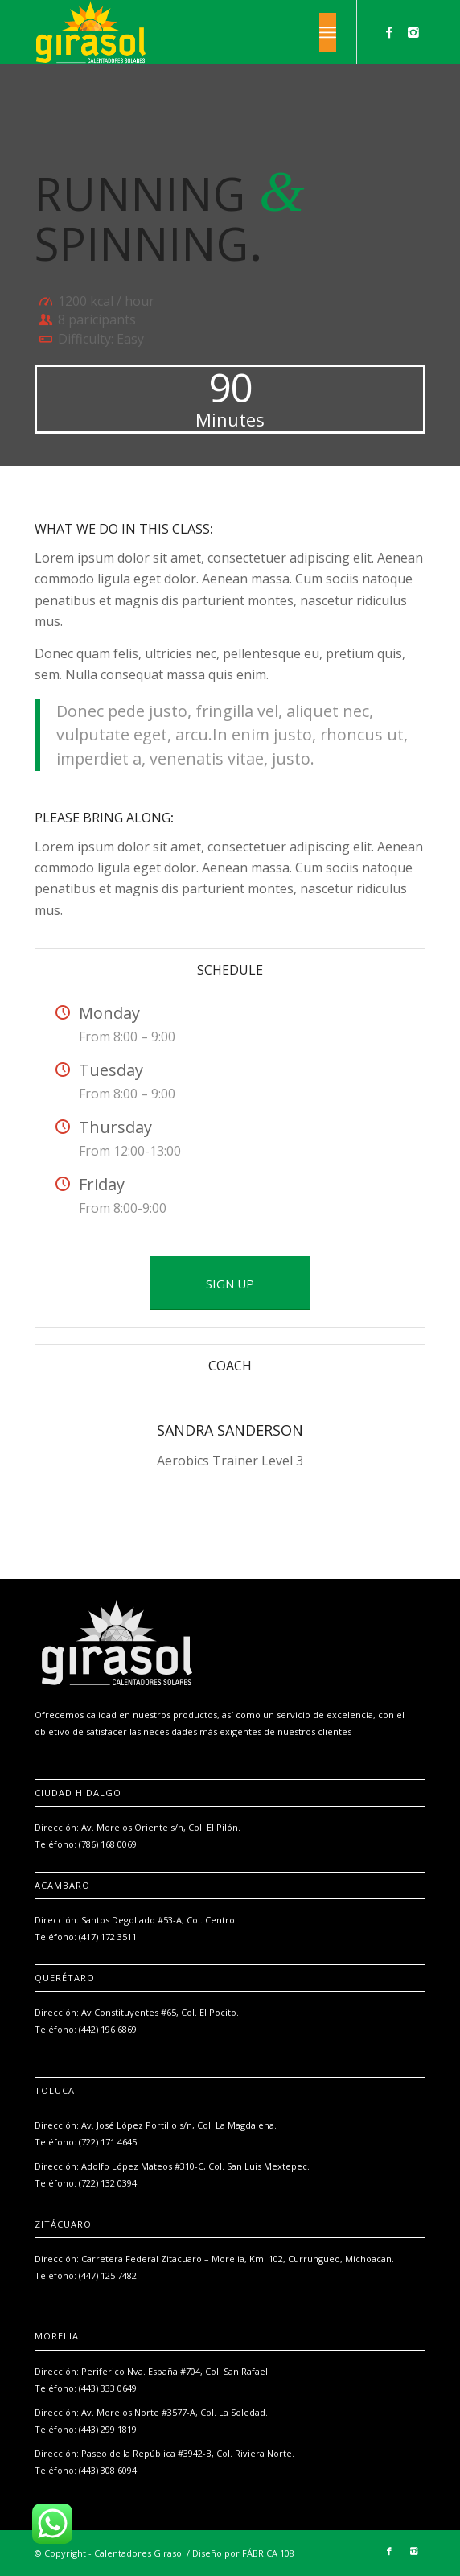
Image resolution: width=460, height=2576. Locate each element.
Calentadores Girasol (139, 2553)
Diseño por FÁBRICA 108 (243, 2553)
